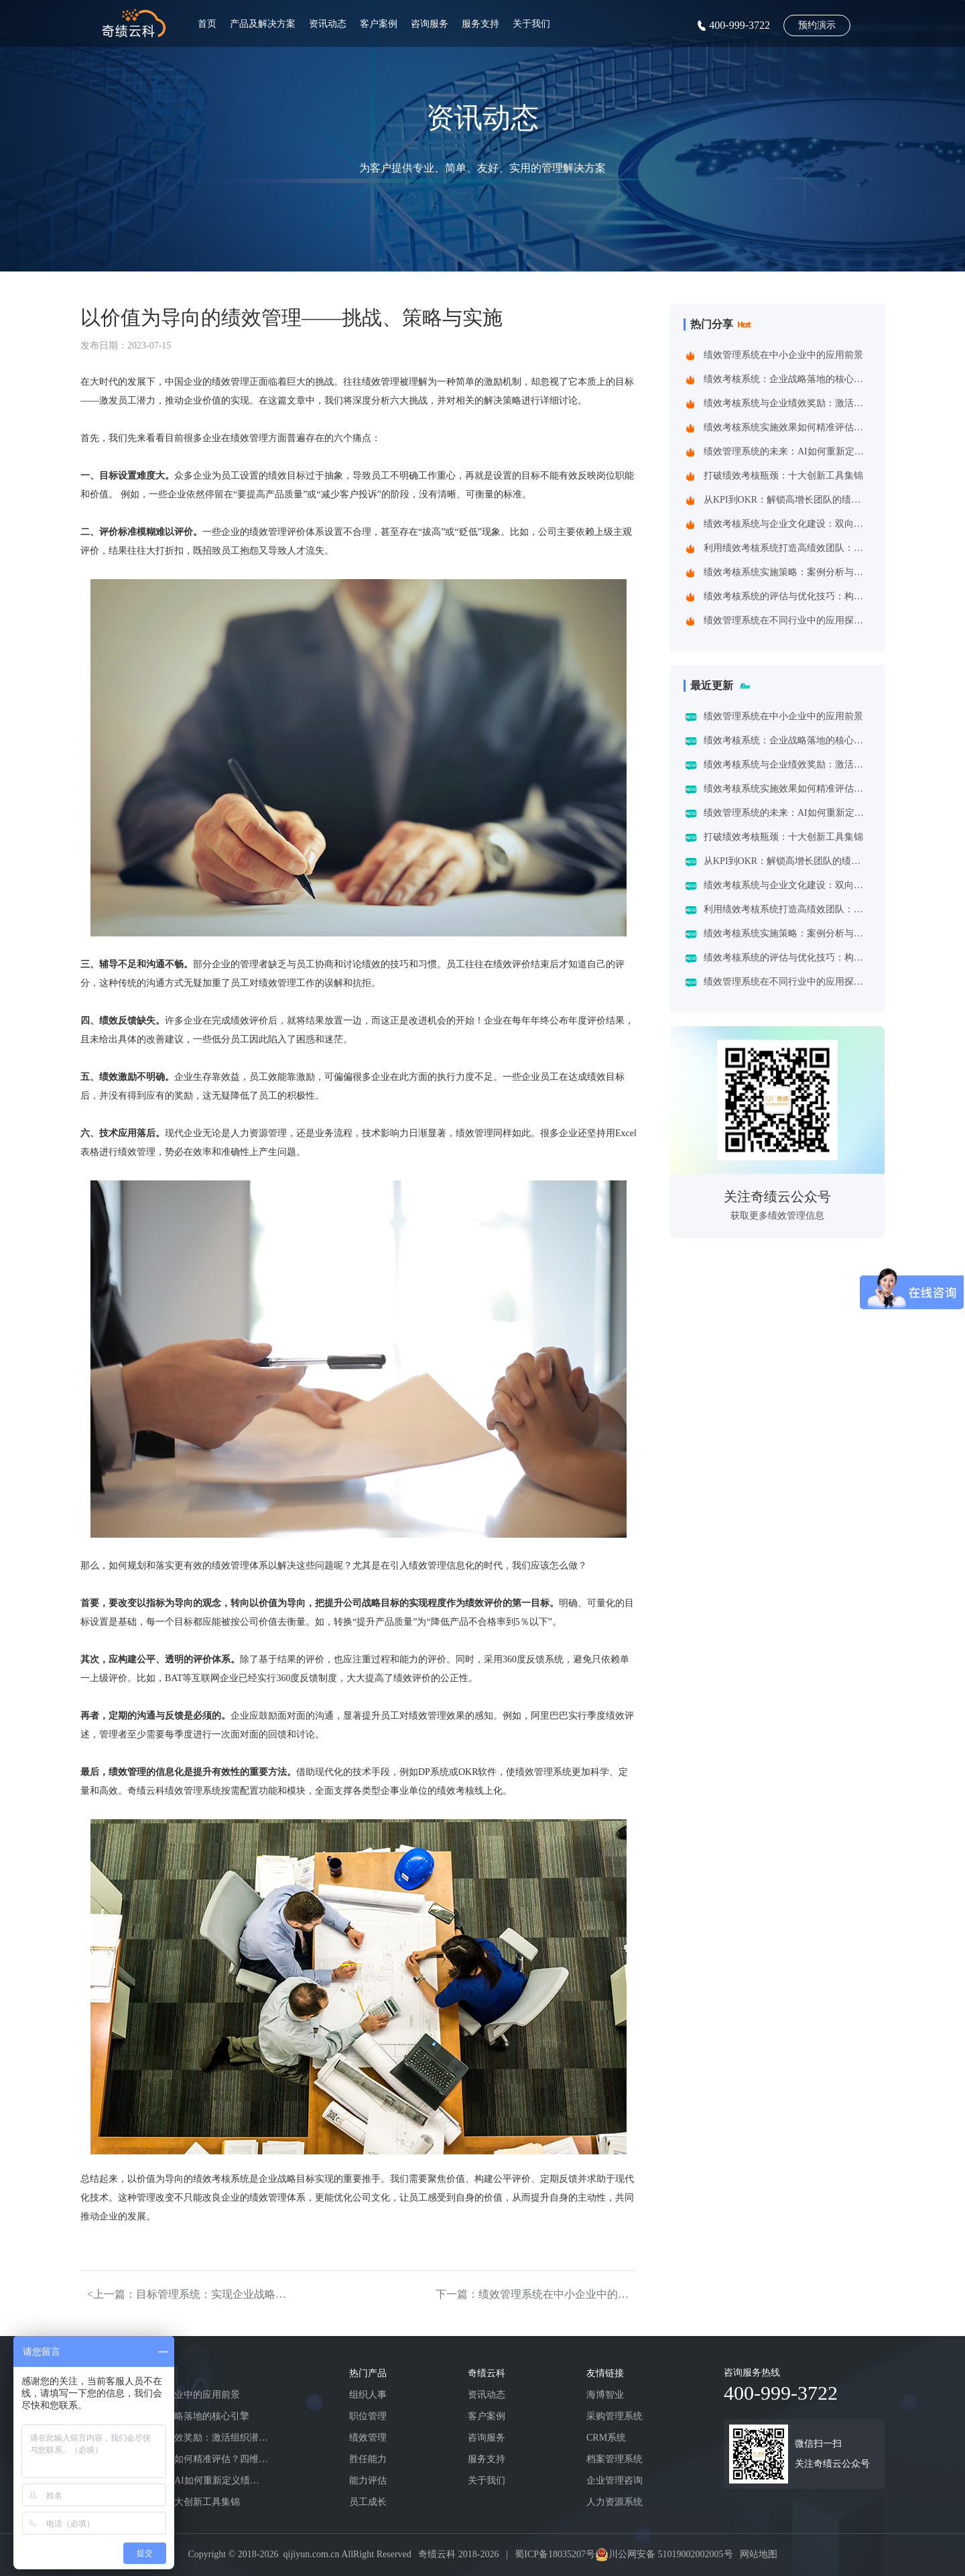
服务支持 (480, 24)
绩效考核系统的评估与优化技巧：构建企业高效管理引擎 (787, 596)
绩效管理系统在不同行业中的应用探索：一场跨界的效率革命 (787, 620)
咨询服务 (429, 24)
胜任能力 (368, 2459)
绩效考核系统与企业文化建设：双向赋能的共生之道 (787, 524)
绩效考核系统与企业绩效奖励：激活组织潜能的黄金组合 (787, 403)
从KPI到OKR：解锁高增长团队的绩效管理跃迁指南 (787, 500)
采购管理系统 (614, 2416)
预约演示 (817, 25)
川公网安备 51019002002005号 (670, 2554)
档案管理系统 (614, 2459)
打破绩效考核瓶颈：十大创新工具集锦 (783, 476)
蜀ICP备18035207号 (555, 2554)
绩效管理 (368, 2438)
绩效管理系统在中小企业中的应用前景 (783, 355)
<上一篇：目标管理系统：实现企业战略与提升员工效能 (187, 2294)
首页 (207, 24)
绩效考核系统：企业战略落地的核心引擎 (787, 379)
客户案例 (378, 24)
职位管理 (368, 2416)
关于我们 (531, 24)
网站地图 (758, 2554)
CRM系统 (606, 2438)
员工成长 (368, 2502)
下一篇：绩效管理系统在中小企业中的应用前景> (536, 2294)
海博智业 (605, 2395)
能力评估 (368, 2480)
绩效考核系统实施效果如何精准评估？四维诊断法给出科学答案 (787, 427)
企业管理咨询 (614, 2480)
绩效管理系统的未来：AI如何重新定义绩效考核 (787, 451)
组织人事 (368, 2395)
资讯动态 (327, 24)
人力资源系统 (614, 2502)
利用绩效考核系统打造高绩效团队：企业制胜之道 (787, 548)
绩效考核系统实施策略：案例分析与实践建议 (787, 572)
